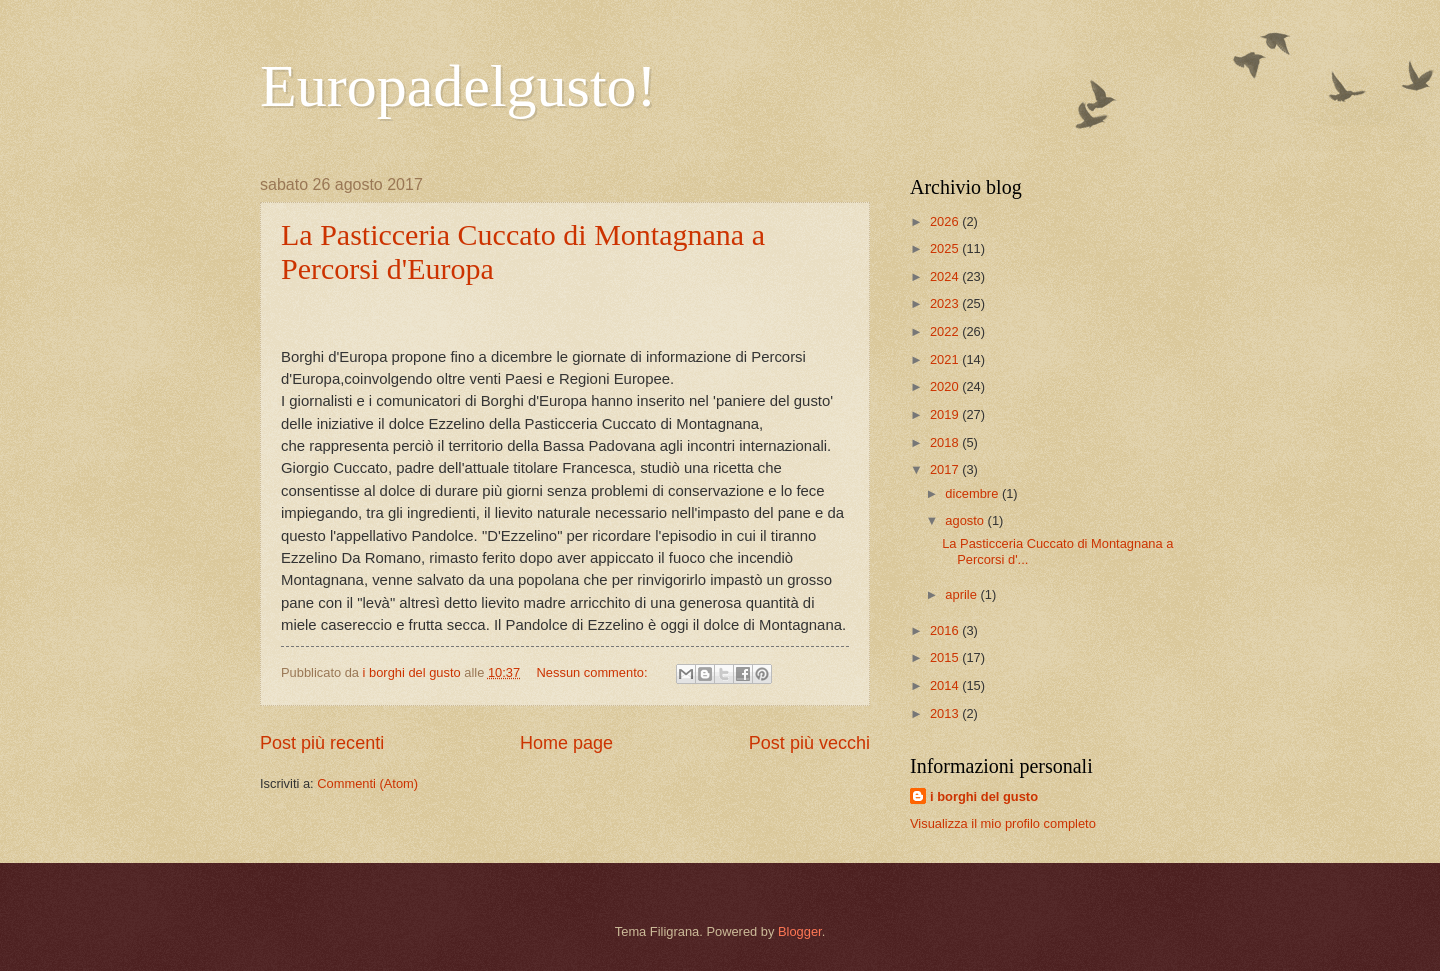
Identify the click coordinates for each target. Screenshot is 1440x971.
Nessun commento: (594, 672)
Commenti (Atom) (367, 783)
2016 (946, 630)
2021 (946, 359)
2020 (946, 386)
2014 (946, 685)
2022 (946, 331)
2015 (946, 657)
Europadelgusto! (458, 86)
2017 (946, 469)
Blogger (800, 931)
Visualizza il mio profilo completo (1003, 823)
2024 (946, 276)
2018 (946, 442)
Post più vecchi (809, 743)
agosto (966, 520)
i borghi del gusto (984, 796)
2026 (946, 221)
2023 (946, 303)
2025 (946, 248)
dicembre (973, 493)
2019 (946, 414)
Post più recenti (322, 743)
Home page (566, 743)
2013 (946, 713)
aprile (962, 594)
